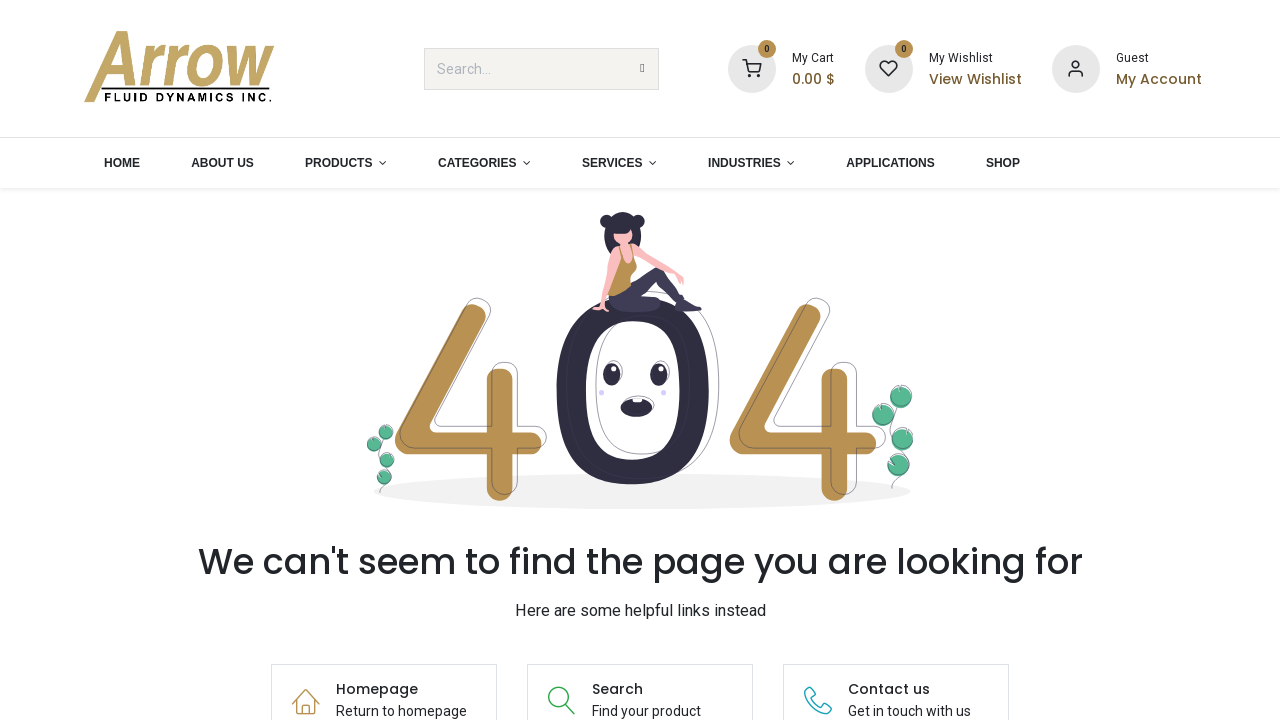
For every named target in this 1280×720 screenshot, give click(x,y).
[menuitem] (121, 163)
